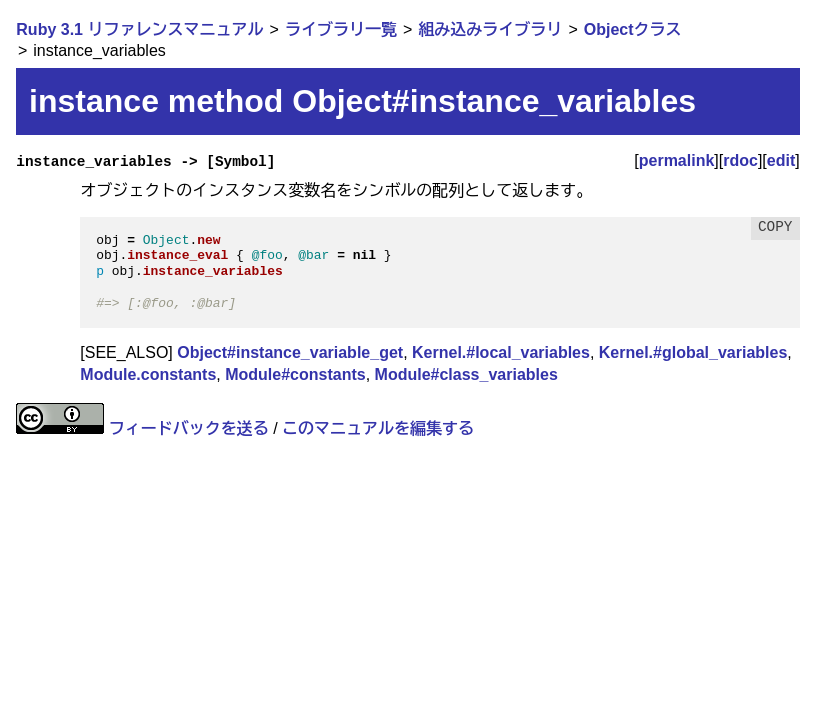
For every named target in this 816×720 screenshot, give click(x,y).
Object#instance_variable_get (290, 352)
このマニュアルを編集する (378, 428)
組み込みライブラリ (490, 29)
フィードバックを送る (189, 428)
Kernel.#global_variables (693, 352)
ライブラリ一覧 (341, 29)
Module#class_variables (466, 374)
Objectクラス (633, 29)
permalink (677, 160)
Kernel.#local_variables (501, 352)
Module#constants (295, 374)
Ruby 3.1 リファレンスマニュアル (139, 29)
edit (781, 160)
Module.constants (148, 374)
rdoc (740, 160)
